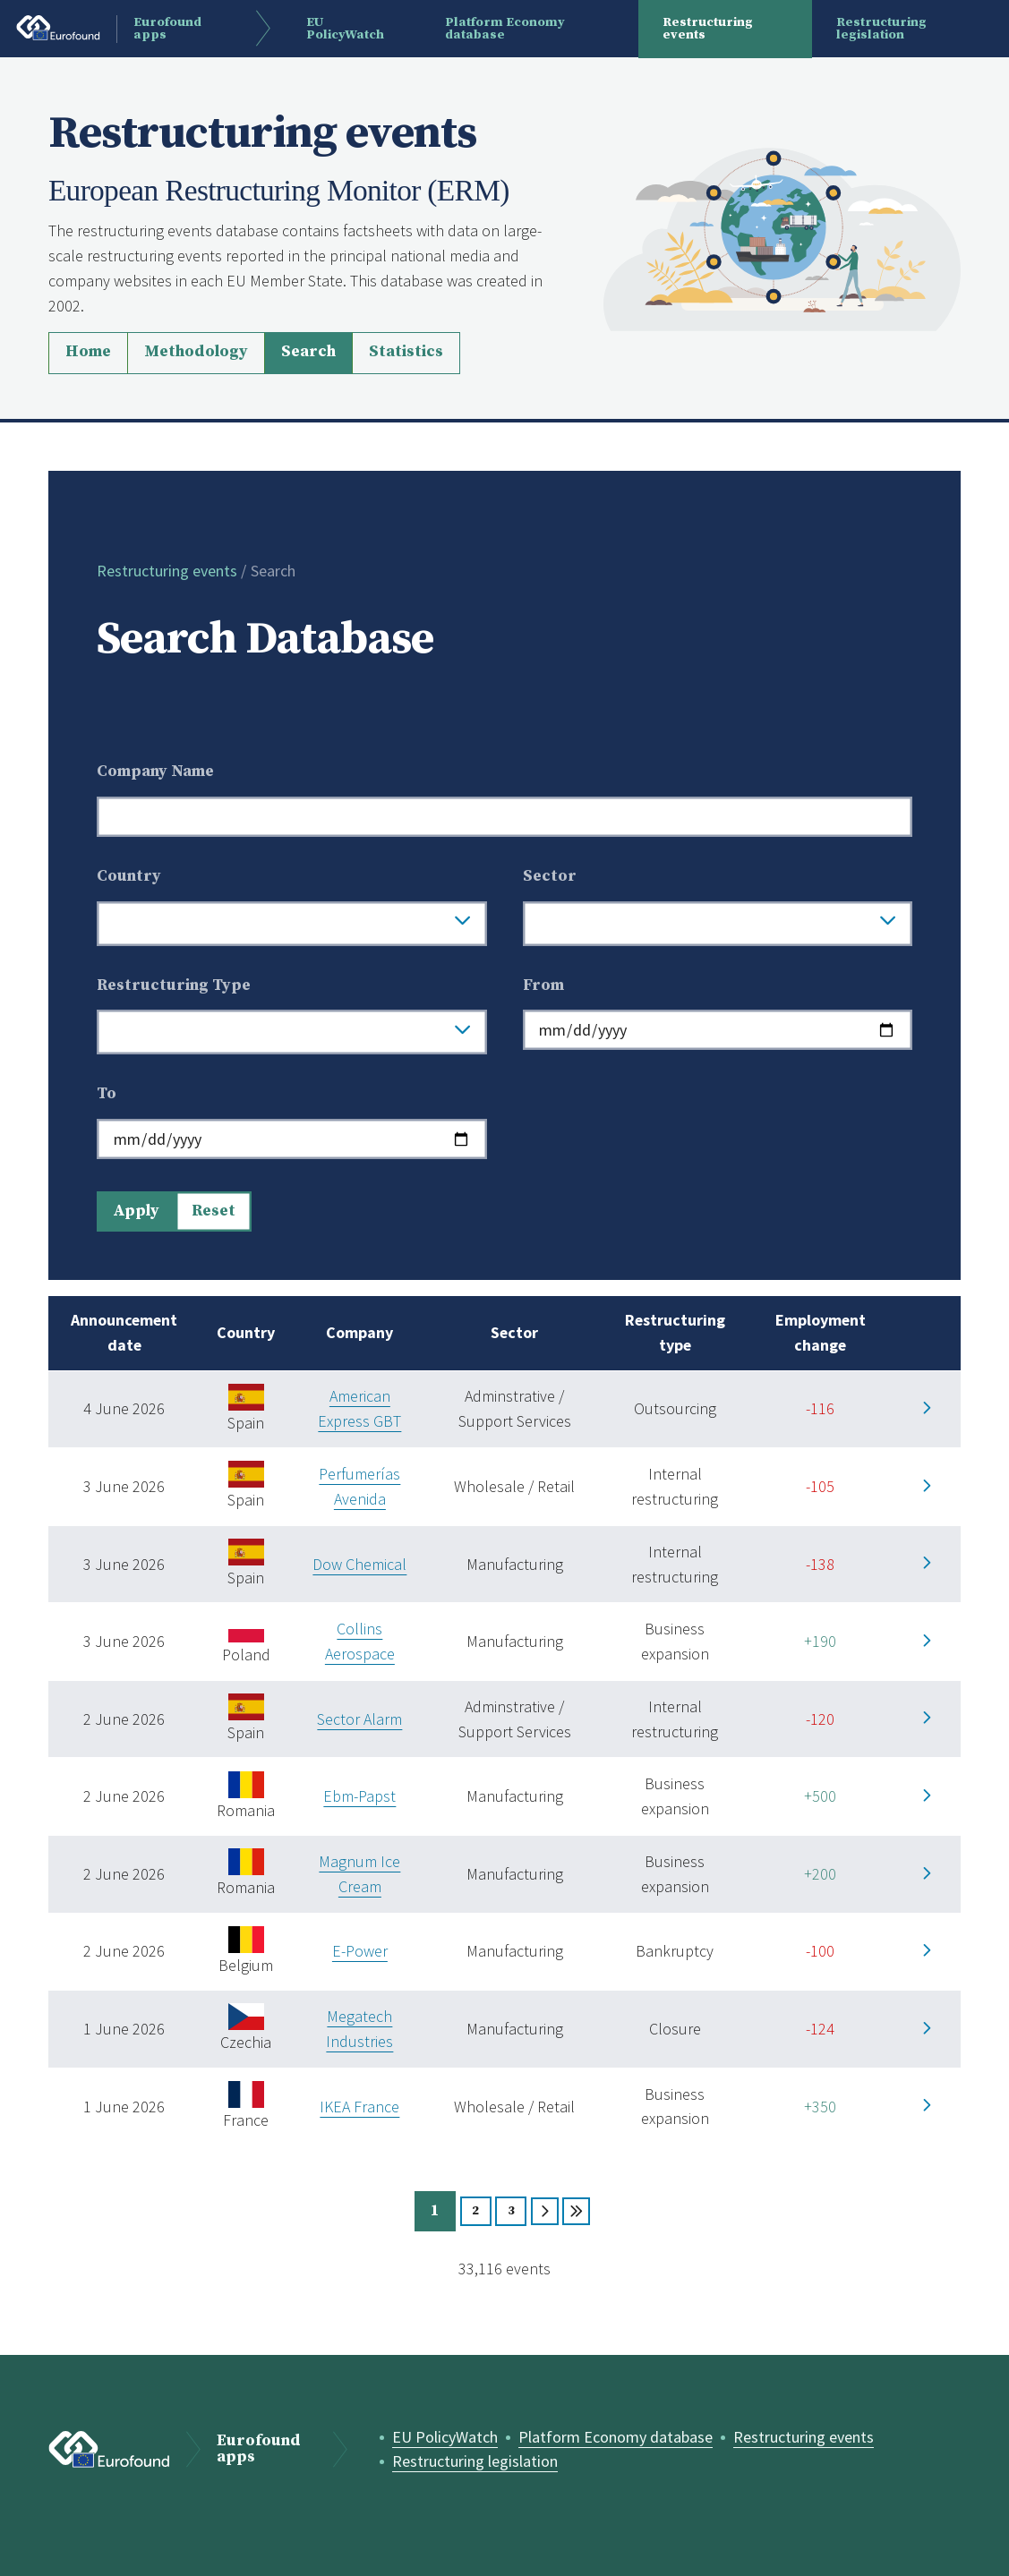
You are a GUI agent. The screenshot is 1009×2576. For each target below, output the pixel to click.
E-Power (360, 1951)
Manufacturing (514, 1564)
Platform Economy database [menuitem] (505, 28)
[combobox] (292, 923)
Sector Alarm (359, 1719)
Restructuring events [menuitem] (708, 28)
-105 (820, 1486)
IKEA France (359, 2106)
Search (308, 352)
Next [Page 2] (545, 2211)
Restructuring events (167, 570)
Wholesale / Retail (514, 1486)
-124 (820, 2028)
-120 (820, 1719)
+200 (820, 1874)
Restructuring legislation (475, 2461)
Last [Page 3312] (576, 2211)
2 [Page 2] (475, 2211)
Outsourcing (675, 1408)
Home (88, 352)
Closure (675, 2028)
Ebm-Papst (359, 1796)
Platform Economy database (615, 2437)
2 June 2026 (124, 1719)
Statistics (406, 352)
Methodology (196, 352)
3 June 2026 (124, 1486)
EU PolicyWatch (445, 2437)
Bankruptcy (675, 1951)
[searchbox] (276, 923)
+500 (820, 1796)
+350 (820, 2106)
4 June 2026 (124, 1408)
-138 (820, 1564)
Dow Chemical (359, 1564)
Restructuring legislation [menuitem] (881, 28)
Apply (136, 1211)
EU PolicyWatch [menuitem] (345, 28)
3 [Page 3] (511, 2211)
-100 (820, 1951)
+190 (820, 1641)
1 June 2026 (124, 2028)
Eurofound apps (259, 2450)
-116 (820, 1408)
